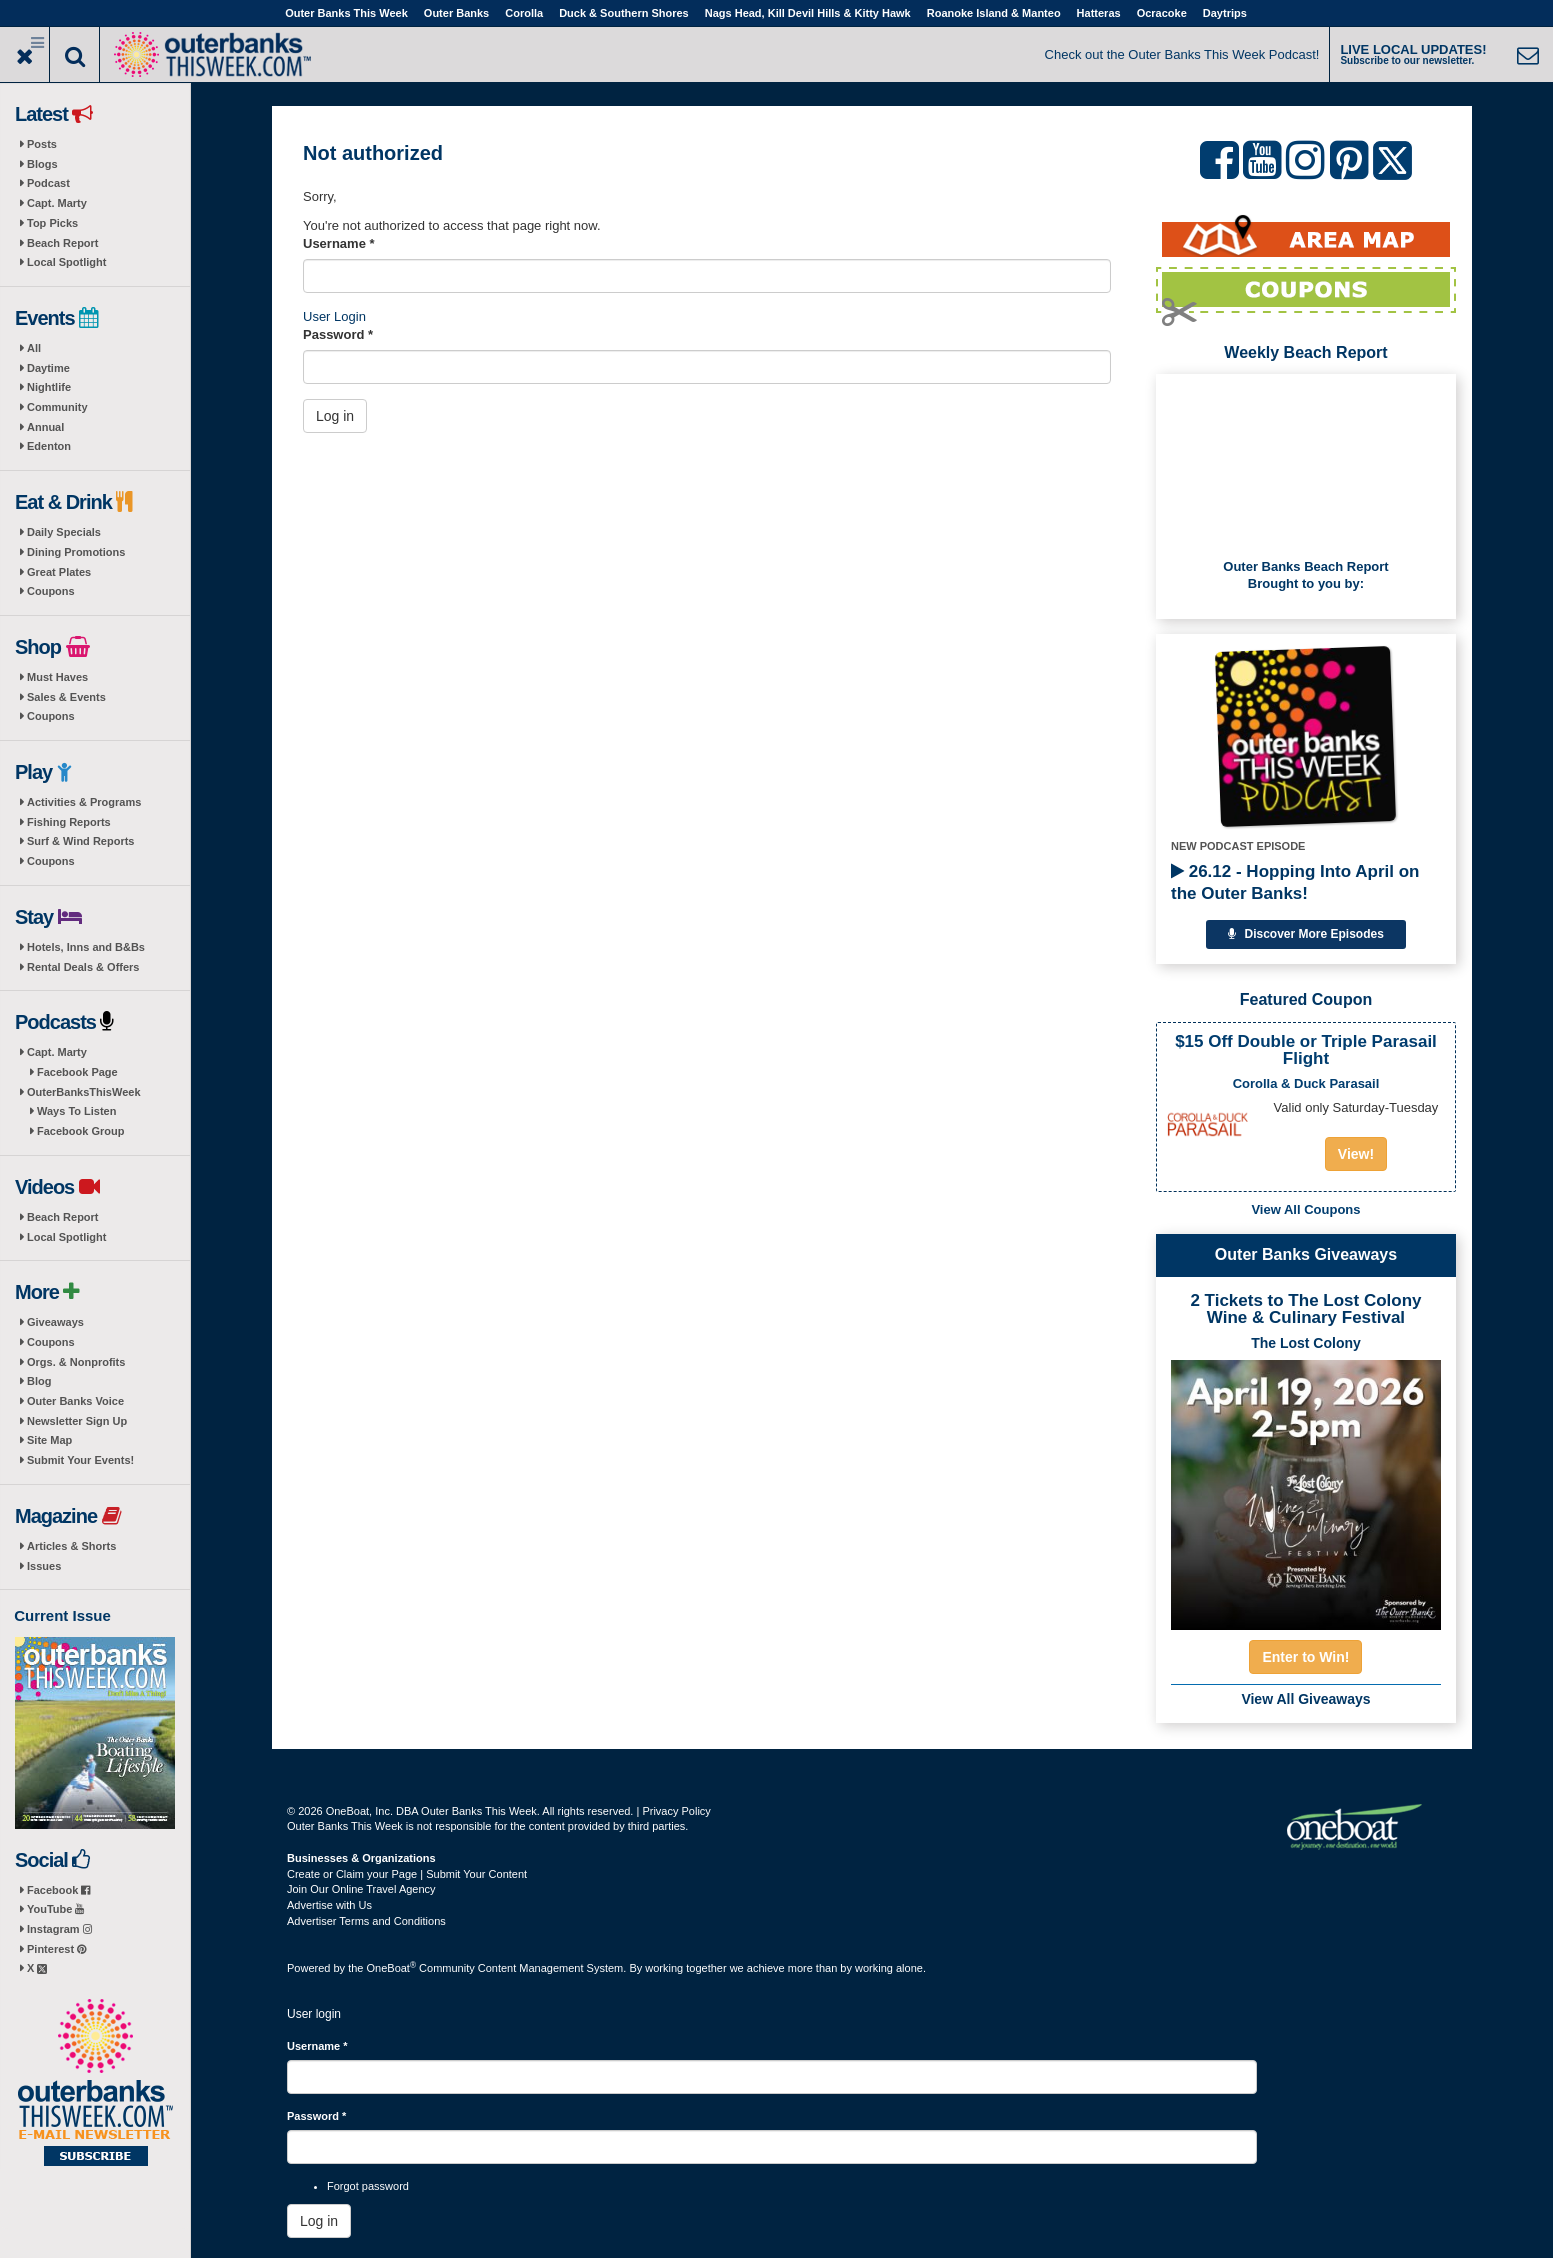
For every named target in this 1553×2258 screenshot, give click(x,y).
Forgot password (368, 2186)
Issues (44, 1566)
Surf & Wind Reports (80, 841)
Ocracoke (1162, 13)
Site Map (49, 1440)
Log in (335, 416)
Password (338, 334)
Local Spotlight (66, 262)
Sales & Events (66, 697)
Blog (39, 1381)
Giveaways (55, 1322)
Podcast (48, 183)
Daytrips (1225, 13)
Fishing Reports (69, 822)
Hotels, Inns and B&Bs (86, 947)
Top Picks (52, 223)
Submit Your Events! (80, 1460)
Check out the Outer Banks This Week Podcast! (1182, 54)
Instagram (59, 1929)
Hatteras (1099, 13)
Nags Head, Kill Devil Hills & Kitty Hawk (808, 13)
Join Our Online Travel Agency (361, 1889)
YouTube (55, 1909)
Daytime (48, 368)
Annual (45, 427)
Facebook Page (77, 1072)
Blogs (42, 164)
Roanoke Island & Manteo (994, 13)
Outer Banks (456, 13)
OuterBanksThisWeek (84, 1092)
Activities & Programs (84, 802)
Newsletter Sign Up (77, 1421)
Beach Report (63, 243)
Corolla (524, 13)
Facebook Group (80, 1131)
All (34, 348)
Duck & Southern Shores (624, 13)
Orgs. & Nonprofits (76, 1362)
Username (339, 243)
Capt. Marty (57, 203)
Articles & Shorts (71, 1546)
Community (57, 407)
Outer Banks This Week (346, 13)
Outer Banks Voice (75, 1401)
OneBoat (392, 1968)
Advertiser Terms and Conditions (366, 1921)
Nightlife (49, 387)
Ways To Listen (76, 1111)
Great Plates (59, 572)
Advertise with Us (329, 1905)
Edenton (49, 446)
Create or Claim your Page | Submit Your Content (407, 1874)
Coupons (51, 591)
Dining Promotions (76, 552)
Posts (42, 144)
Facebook (58, 1890)
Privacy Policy (676, 1811)
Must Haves (57, 677)
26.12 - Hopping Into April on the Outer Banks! (1295, 882)
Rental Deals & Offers (83, 967)
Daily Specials (64, 532)
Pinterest (56, 1949)
